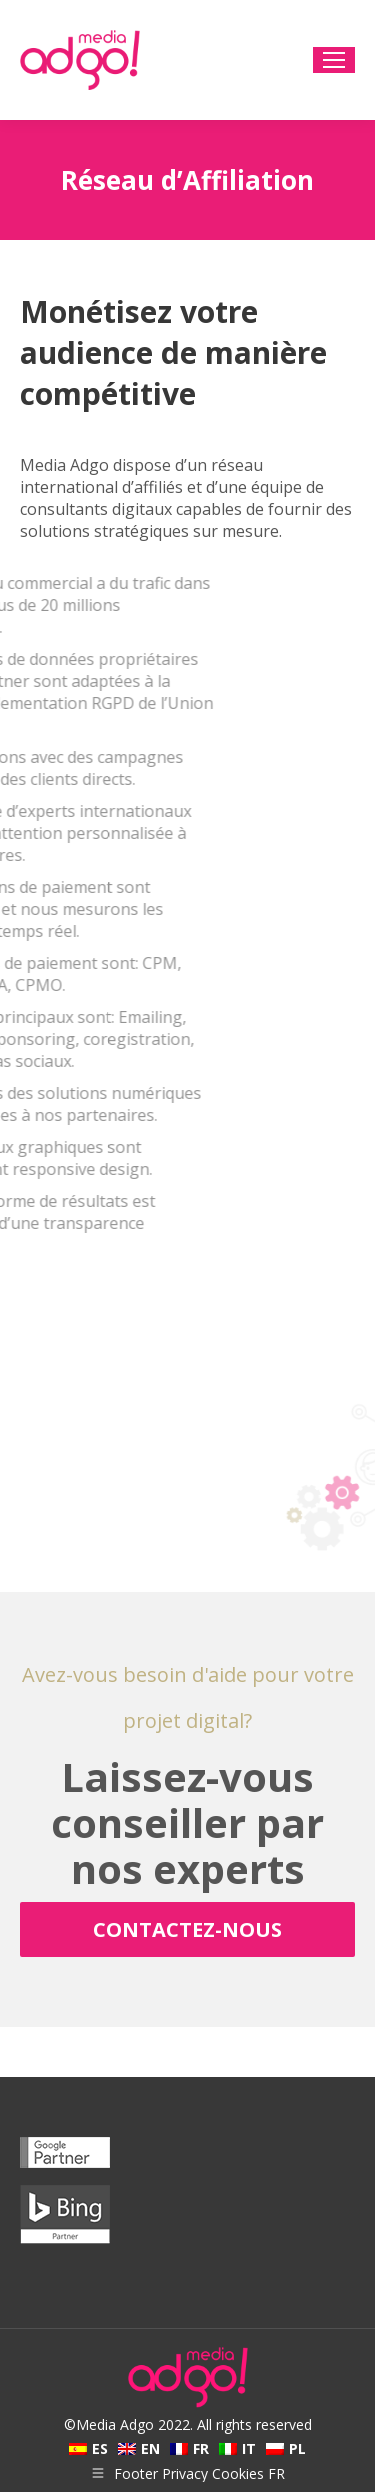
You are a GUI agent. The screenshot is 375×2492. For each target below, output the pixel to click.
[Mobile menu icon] (334, 60)
